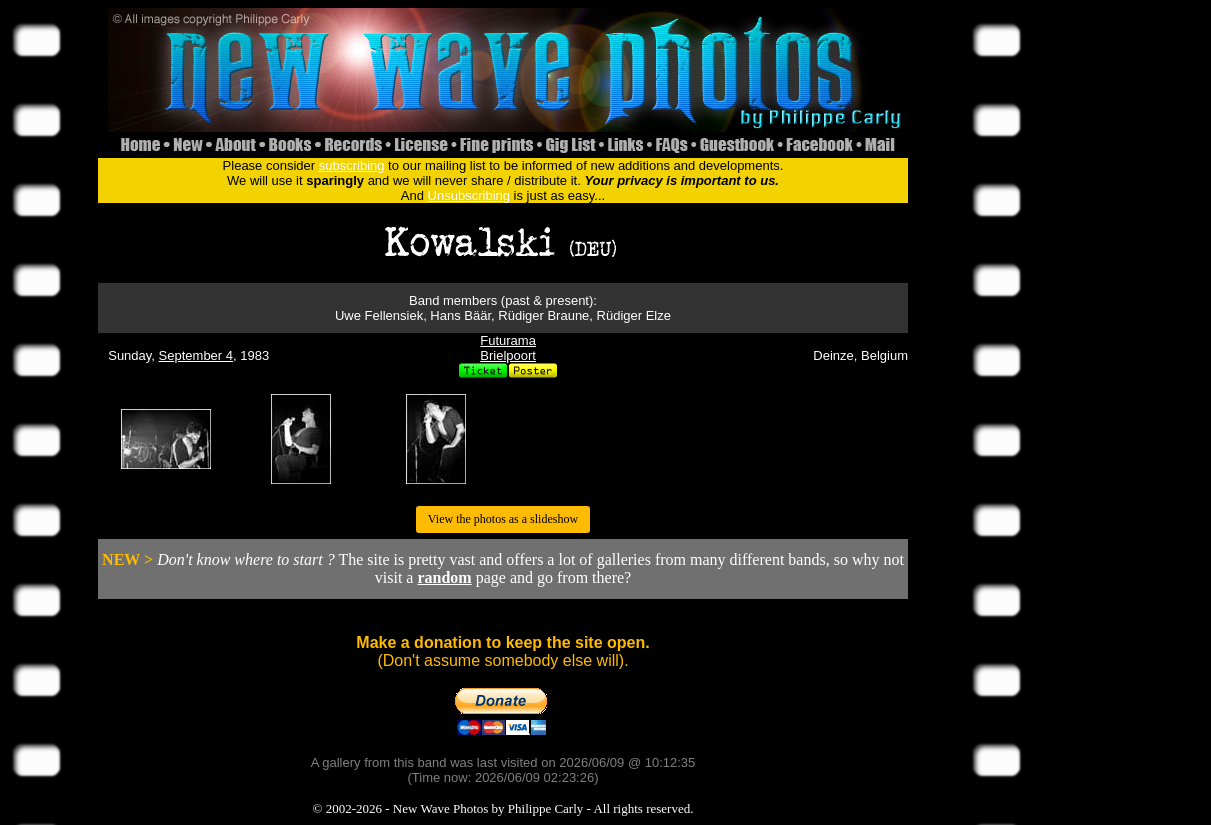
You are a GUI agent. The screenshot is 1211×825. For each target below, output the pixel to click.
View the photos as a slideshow (503, 519)
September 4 (196, 355)
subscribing (352, 165)
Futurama (508, 340)
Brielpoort (508, 355)
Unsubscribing (469, 195)
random (444, 577)
